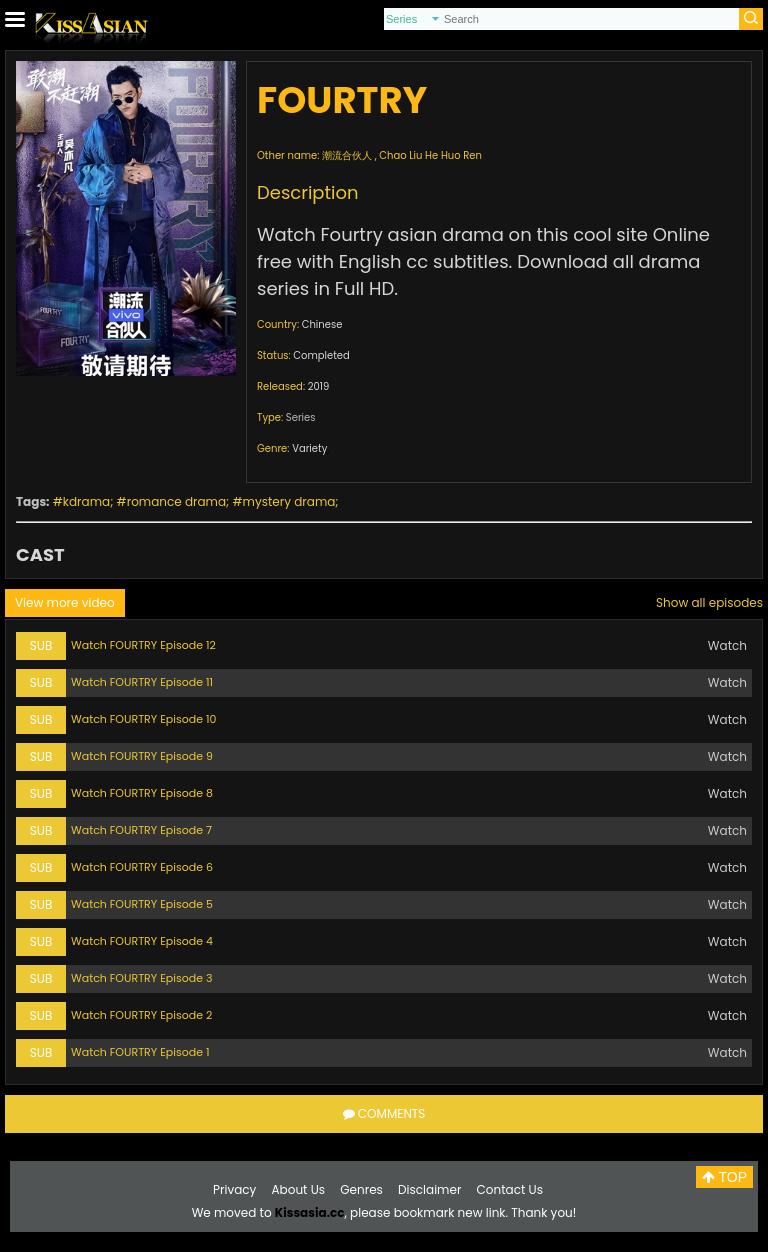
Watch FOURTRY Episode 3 (141, 978)
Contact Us (510, 1189)
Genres (361, 1189)
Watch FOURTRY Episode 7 (141, 830)
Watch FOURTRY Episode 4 (142, 941)
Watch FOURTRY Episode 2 (141, 1015)
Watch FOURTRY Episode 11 (142, 682)
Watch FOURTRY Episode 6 (142, 867)
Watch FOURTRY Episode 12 (143, 645)
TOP (724, 1177)
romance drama (176, 501)
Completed (321, 355)
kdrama (86, 501)
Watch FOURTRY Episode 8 (142, 793)
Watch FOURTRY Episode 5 (142, 904)
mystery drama (289, 501)
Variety (309, 448)
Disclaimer (429, 1189)
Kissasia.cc (310, 1212)
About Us (299, 1189)
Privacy (234, 1189)
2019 (319, 386)
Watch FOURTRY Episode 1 (140, 1052)
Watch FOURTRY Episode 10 (143, 719)
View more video (65, 602)
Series (301, 417)
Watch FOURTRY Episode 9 (142, 756)
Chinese (322, 324)
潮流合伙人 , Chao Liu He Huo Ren (402, 155)
